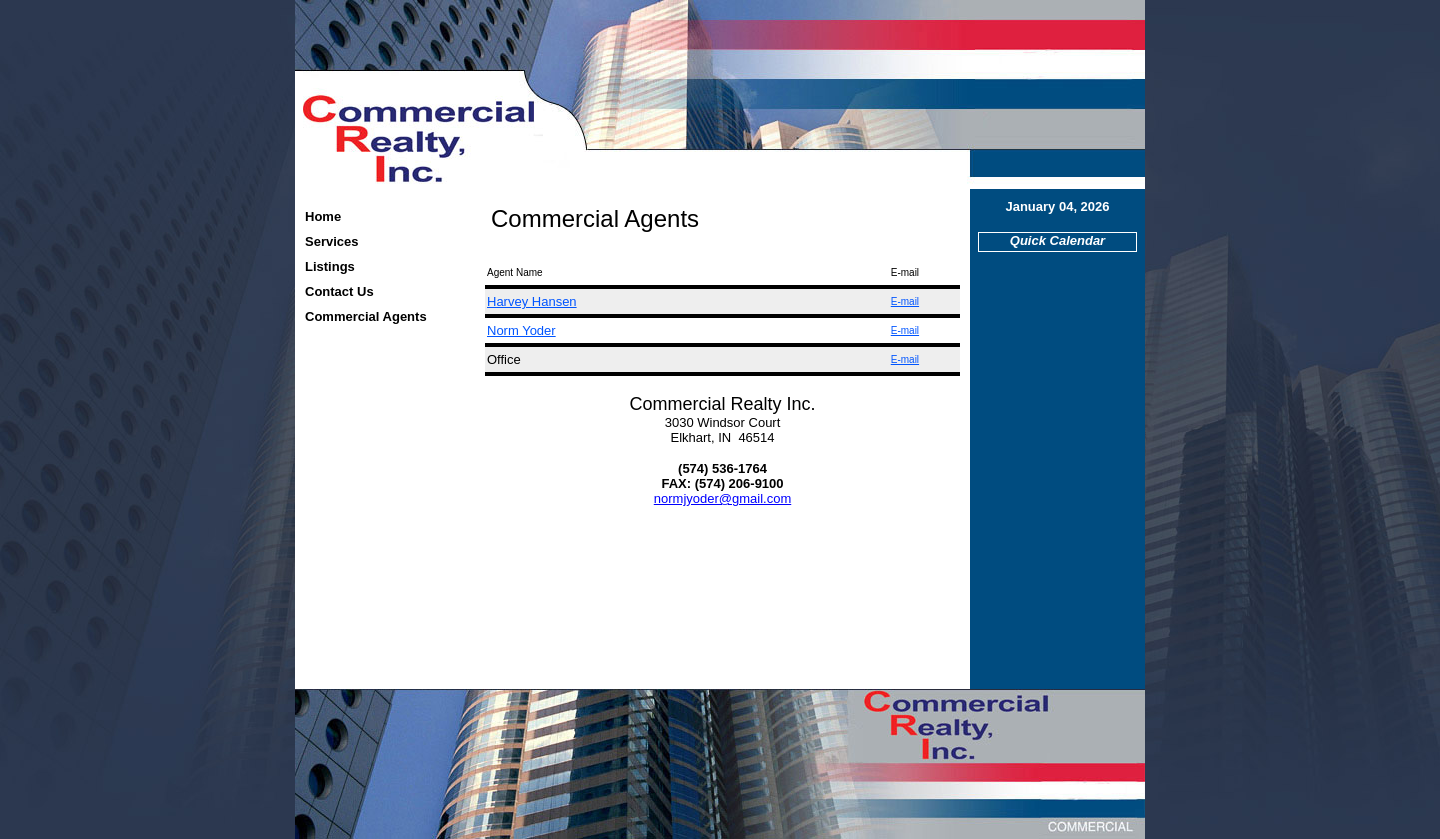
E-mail (905, 301)
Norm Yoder (521, 330)
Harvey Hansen (532, 301)
